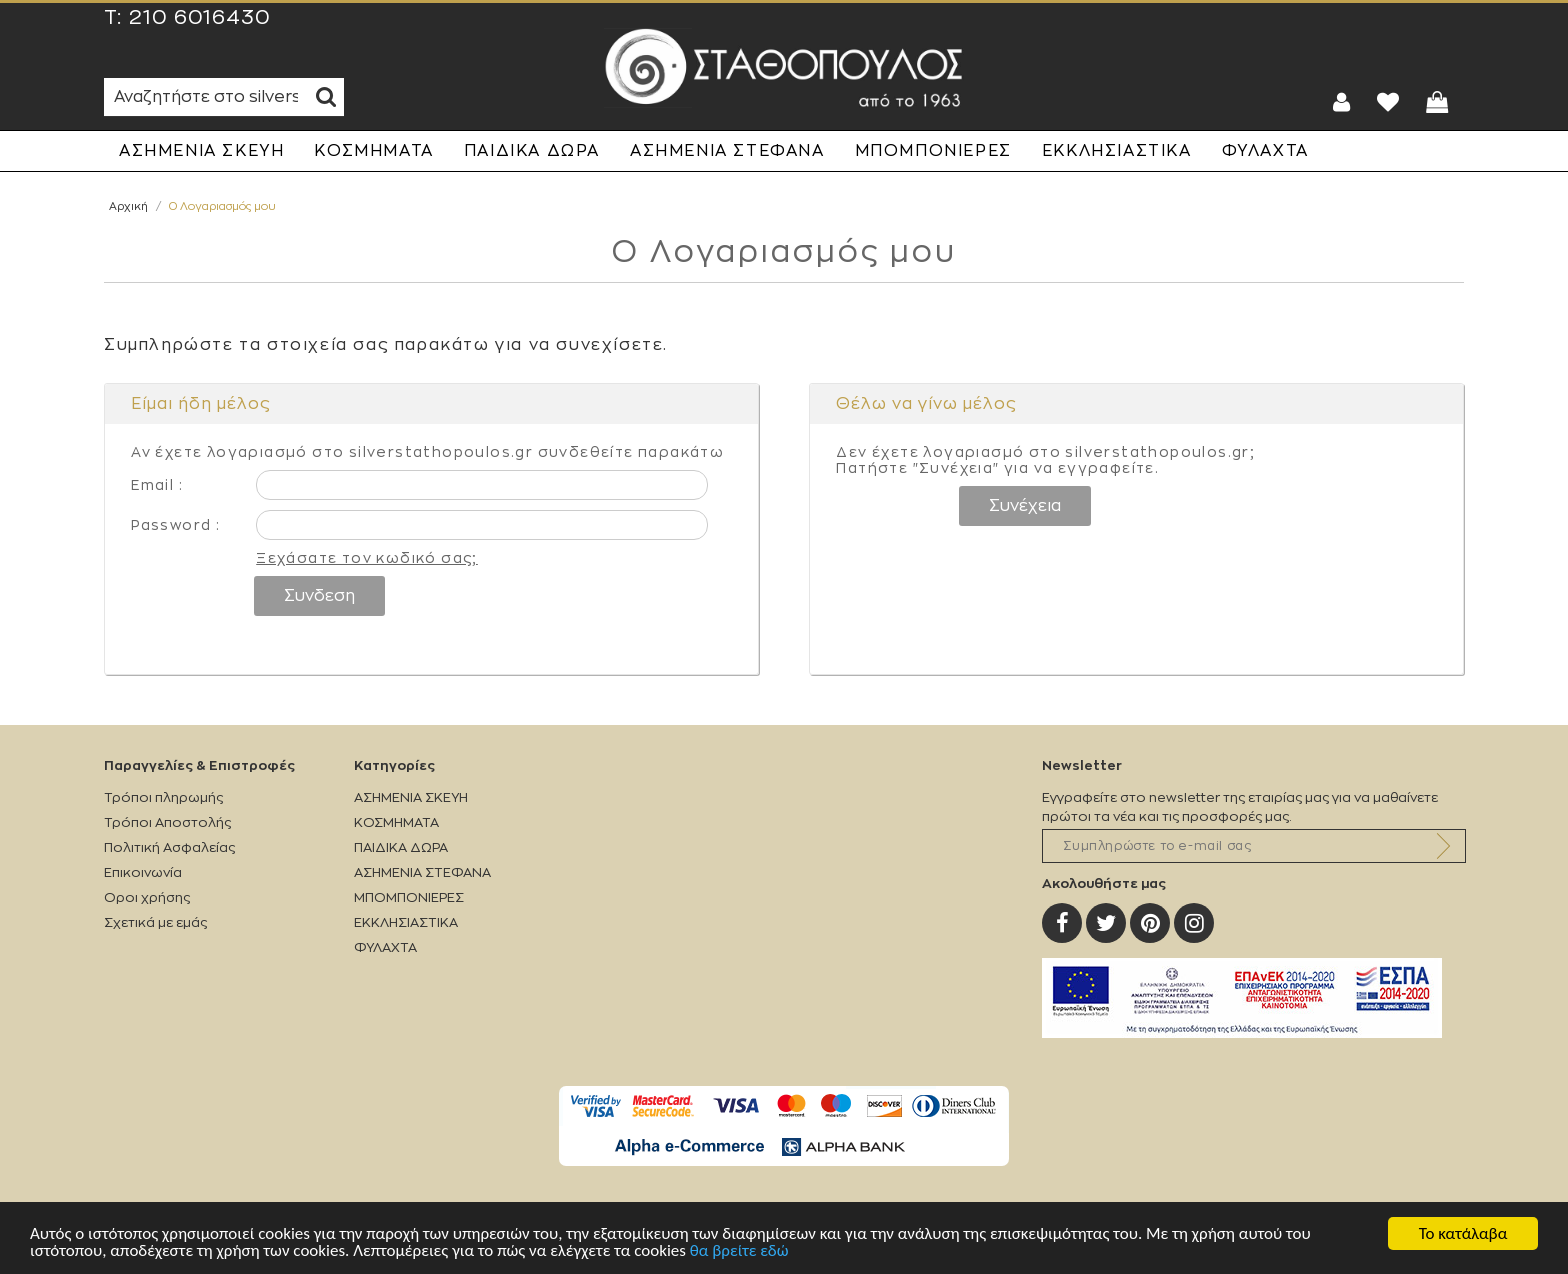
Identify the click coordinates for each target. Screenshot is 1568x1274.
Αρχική (128, 206)
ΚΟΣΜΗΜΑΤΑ (373, 151)
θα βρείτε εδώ (739, 1251)
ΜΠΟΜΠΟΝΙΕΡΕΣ (933, 151)
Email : (157, 485)
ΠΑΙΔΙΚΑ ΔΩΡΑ (532, 151)
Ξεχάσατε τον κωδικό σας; (367, 558)
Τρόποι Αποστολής (167, 822)
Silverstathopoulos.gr (784, 68)
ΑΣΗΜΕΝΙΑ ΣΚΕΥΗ (201, 151)
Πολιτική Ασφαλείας (169, 847)
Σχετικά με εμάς (155, 922)
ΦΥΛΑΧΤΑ (1265, 151)
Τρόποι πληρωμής (163, 797)
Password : (175, 525)
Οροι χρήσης (147, 897)
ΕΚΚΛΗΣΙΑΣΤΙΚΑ (1117, 151)
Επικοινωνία (143, 872)
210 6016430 (200, 18)
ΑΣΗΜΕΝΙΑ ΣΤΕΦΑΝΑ (727, 151)
